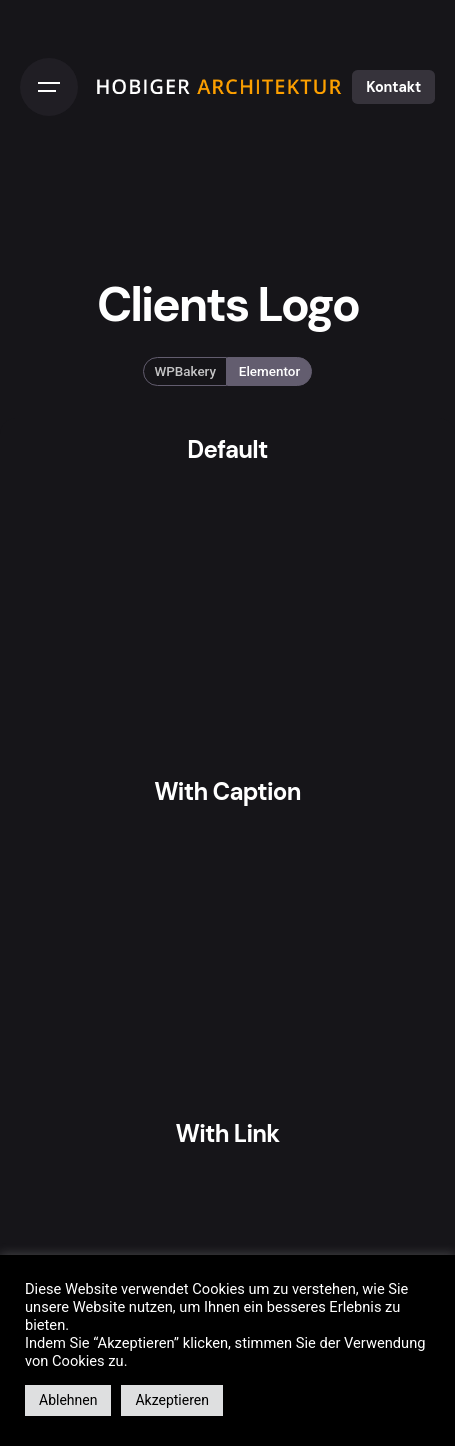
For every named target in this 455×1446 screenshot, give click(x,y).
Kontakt (393, 87)
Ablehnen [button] (68, 1400)
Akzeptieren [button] (172, 1400)
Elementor (269, 371)
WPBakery (186, 371)
